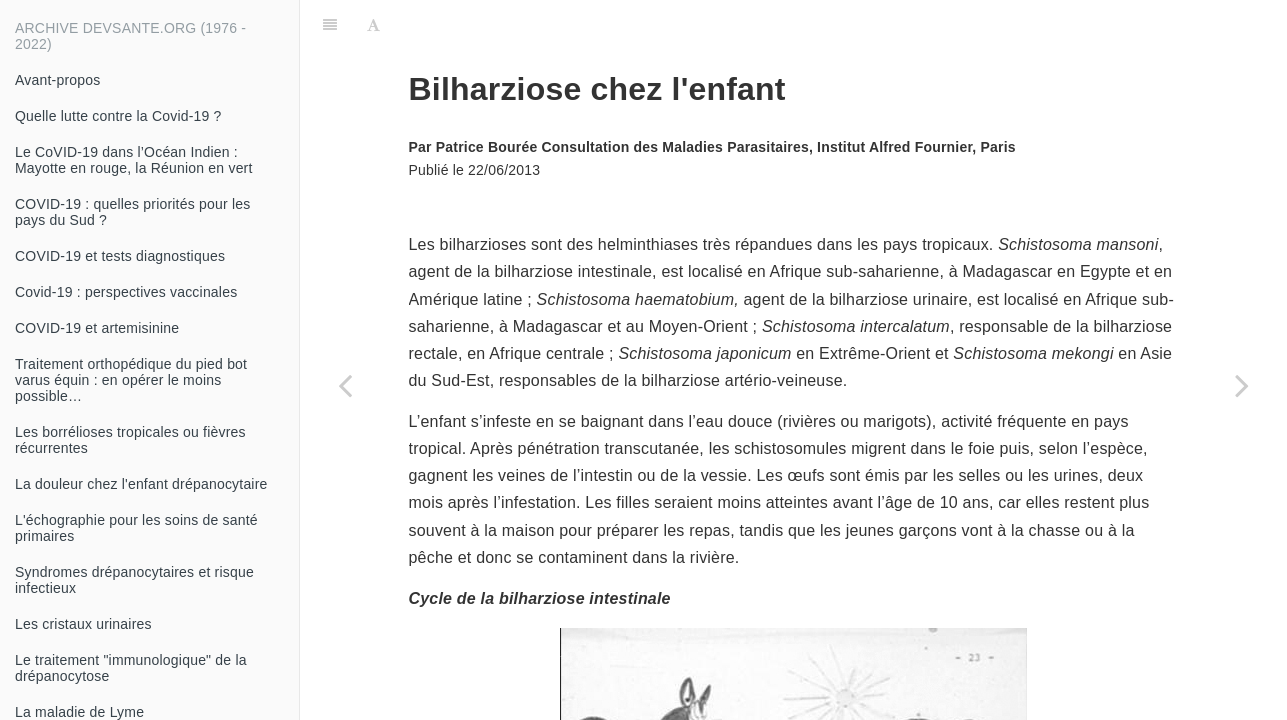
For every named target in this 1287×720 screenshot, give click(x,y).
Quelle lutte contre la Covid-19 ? (118, 116)
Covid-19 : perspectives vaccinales (126, 292)
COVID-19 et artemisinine (97, 328)
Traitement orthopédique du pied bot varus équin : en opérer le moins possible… (131, 380)
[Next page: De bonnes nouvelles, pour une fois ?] (1242, 385)
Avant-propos (57, 80)
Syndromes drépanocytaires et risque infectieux (134, 580)
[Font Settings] (373, 25)
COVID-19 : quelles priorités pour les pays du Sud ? (132, 212)
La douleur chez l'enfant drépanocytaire (141, 484)
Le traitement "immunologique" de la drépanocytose (131, 668)
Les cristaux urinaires (83, 624)
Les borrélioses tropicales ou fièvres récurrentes (130, 440)
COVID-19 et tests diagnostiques (120, 256)
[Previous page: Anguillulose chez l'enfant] (345, 385)
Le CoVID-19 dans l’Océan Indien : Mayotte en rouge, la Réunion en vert (134, 160)
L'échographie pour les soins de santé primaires (136, 528)
